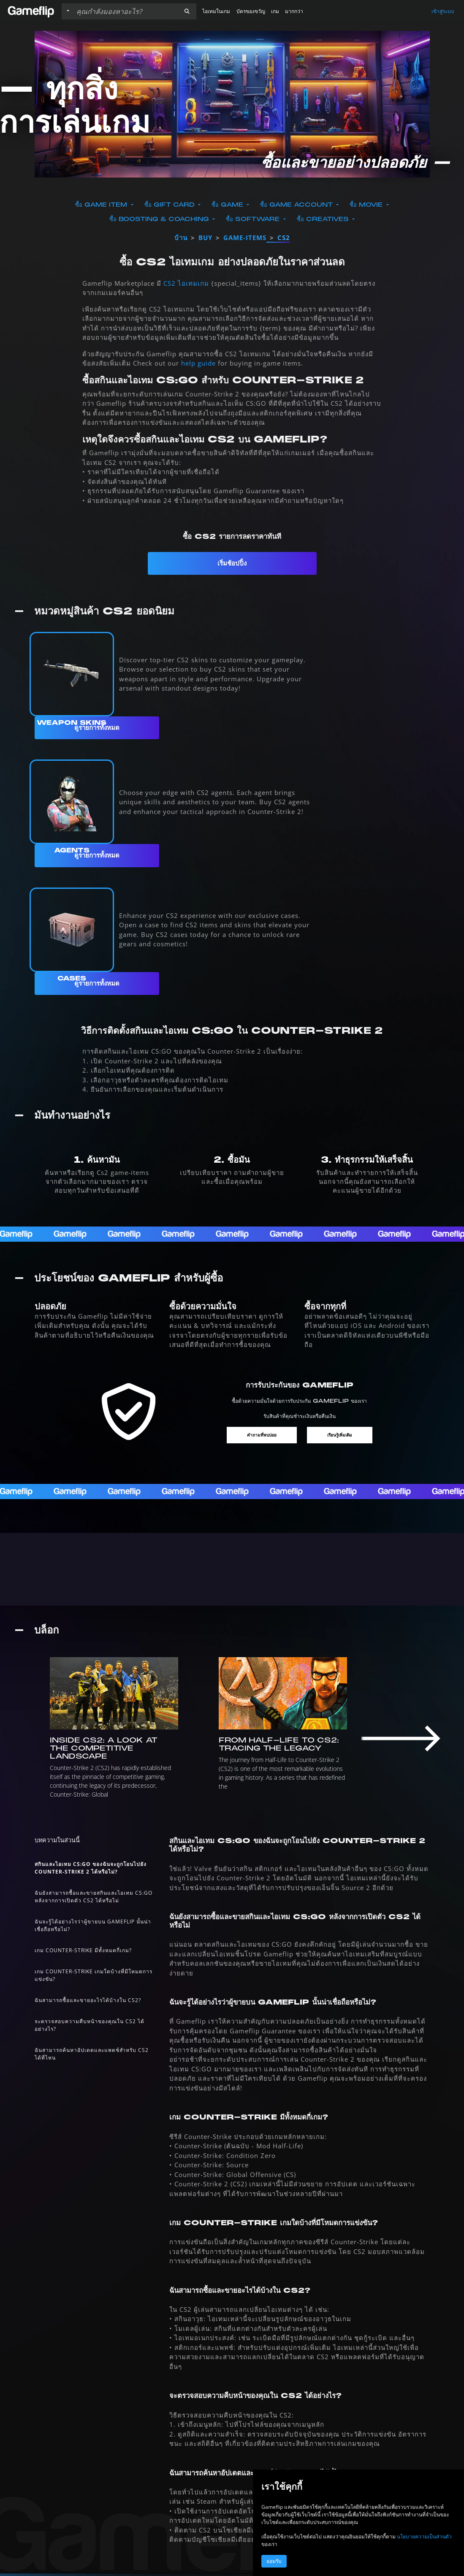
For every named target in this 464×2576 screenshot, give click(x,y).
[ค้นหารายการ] (125, 11)
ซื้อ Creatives (324, 219)
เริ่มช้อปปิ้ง (232, 563)
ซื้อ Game (228, 204)
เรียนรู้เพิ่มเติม (339, 1435)
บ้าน (180, 237)
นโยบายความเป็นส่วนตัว (424, 2536)
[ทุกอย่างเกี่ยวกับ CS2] (232, 1569)
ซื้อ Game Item (102, 204)
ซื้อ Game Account (297, 204)
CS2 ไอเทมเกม (186, 283)
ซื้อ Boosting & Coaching (160, 219)
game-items (244, 237)
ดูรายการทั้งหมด (96, 728)
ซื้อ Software (254, 219)
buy (205, 237)
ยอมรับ (274, 2561)
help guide (198, 363)
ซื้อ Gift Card (170, 204)
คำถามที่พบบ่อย (262, 1435)
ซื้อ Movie (367, 204)
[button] (187, 11)
